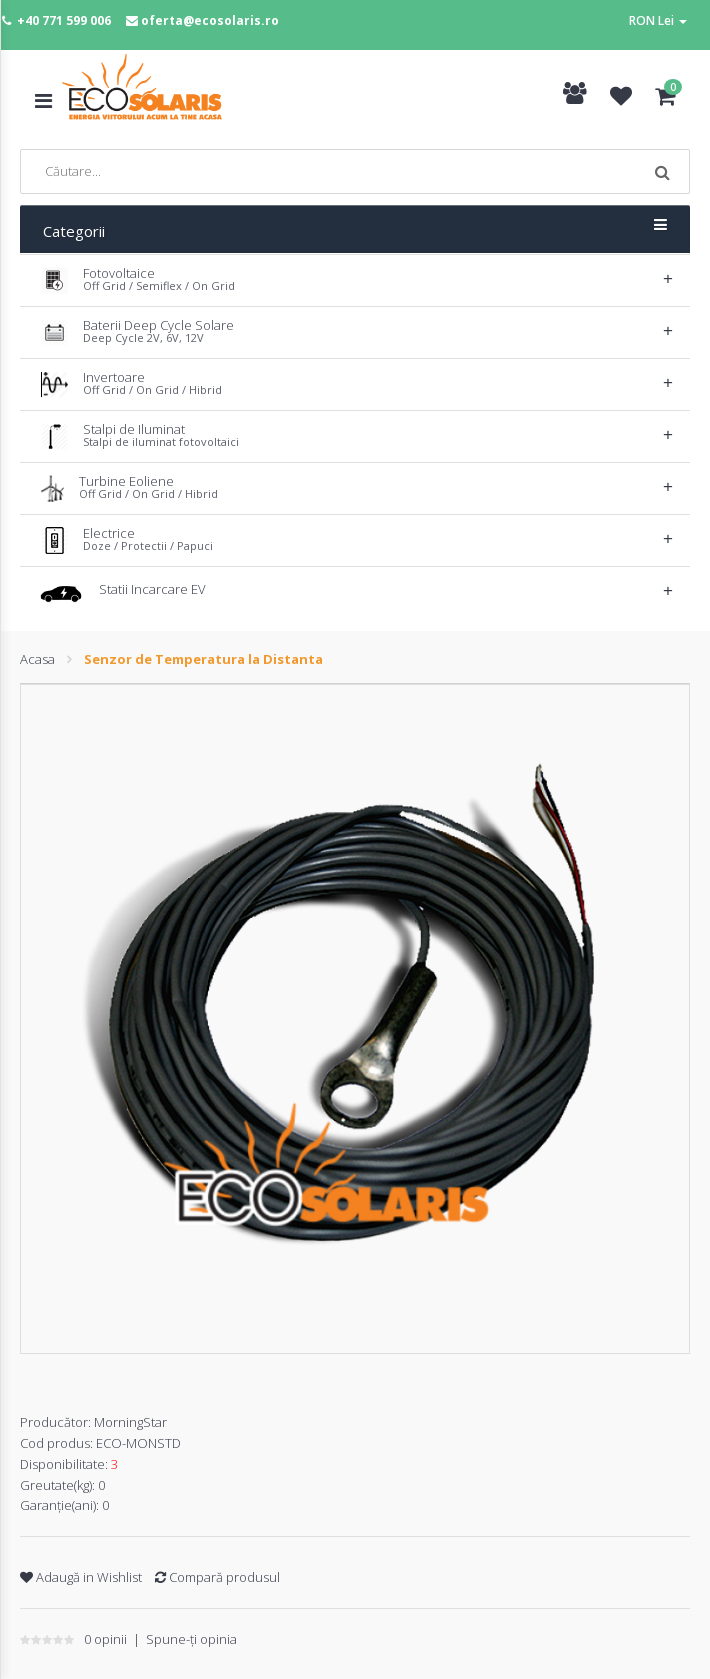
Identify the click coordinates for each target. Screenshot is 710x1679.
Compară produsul (217, 1577)
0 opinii (105, 1639)
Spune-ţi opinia (191, 1639)
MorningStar (130, 1422)
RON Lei (658, 20)
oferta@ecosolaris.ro (210, 20)
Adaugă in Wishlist (81, 1577)
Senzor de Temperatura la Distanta (203, 659)
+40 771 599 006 (64, 20)
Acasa (37, 659)
